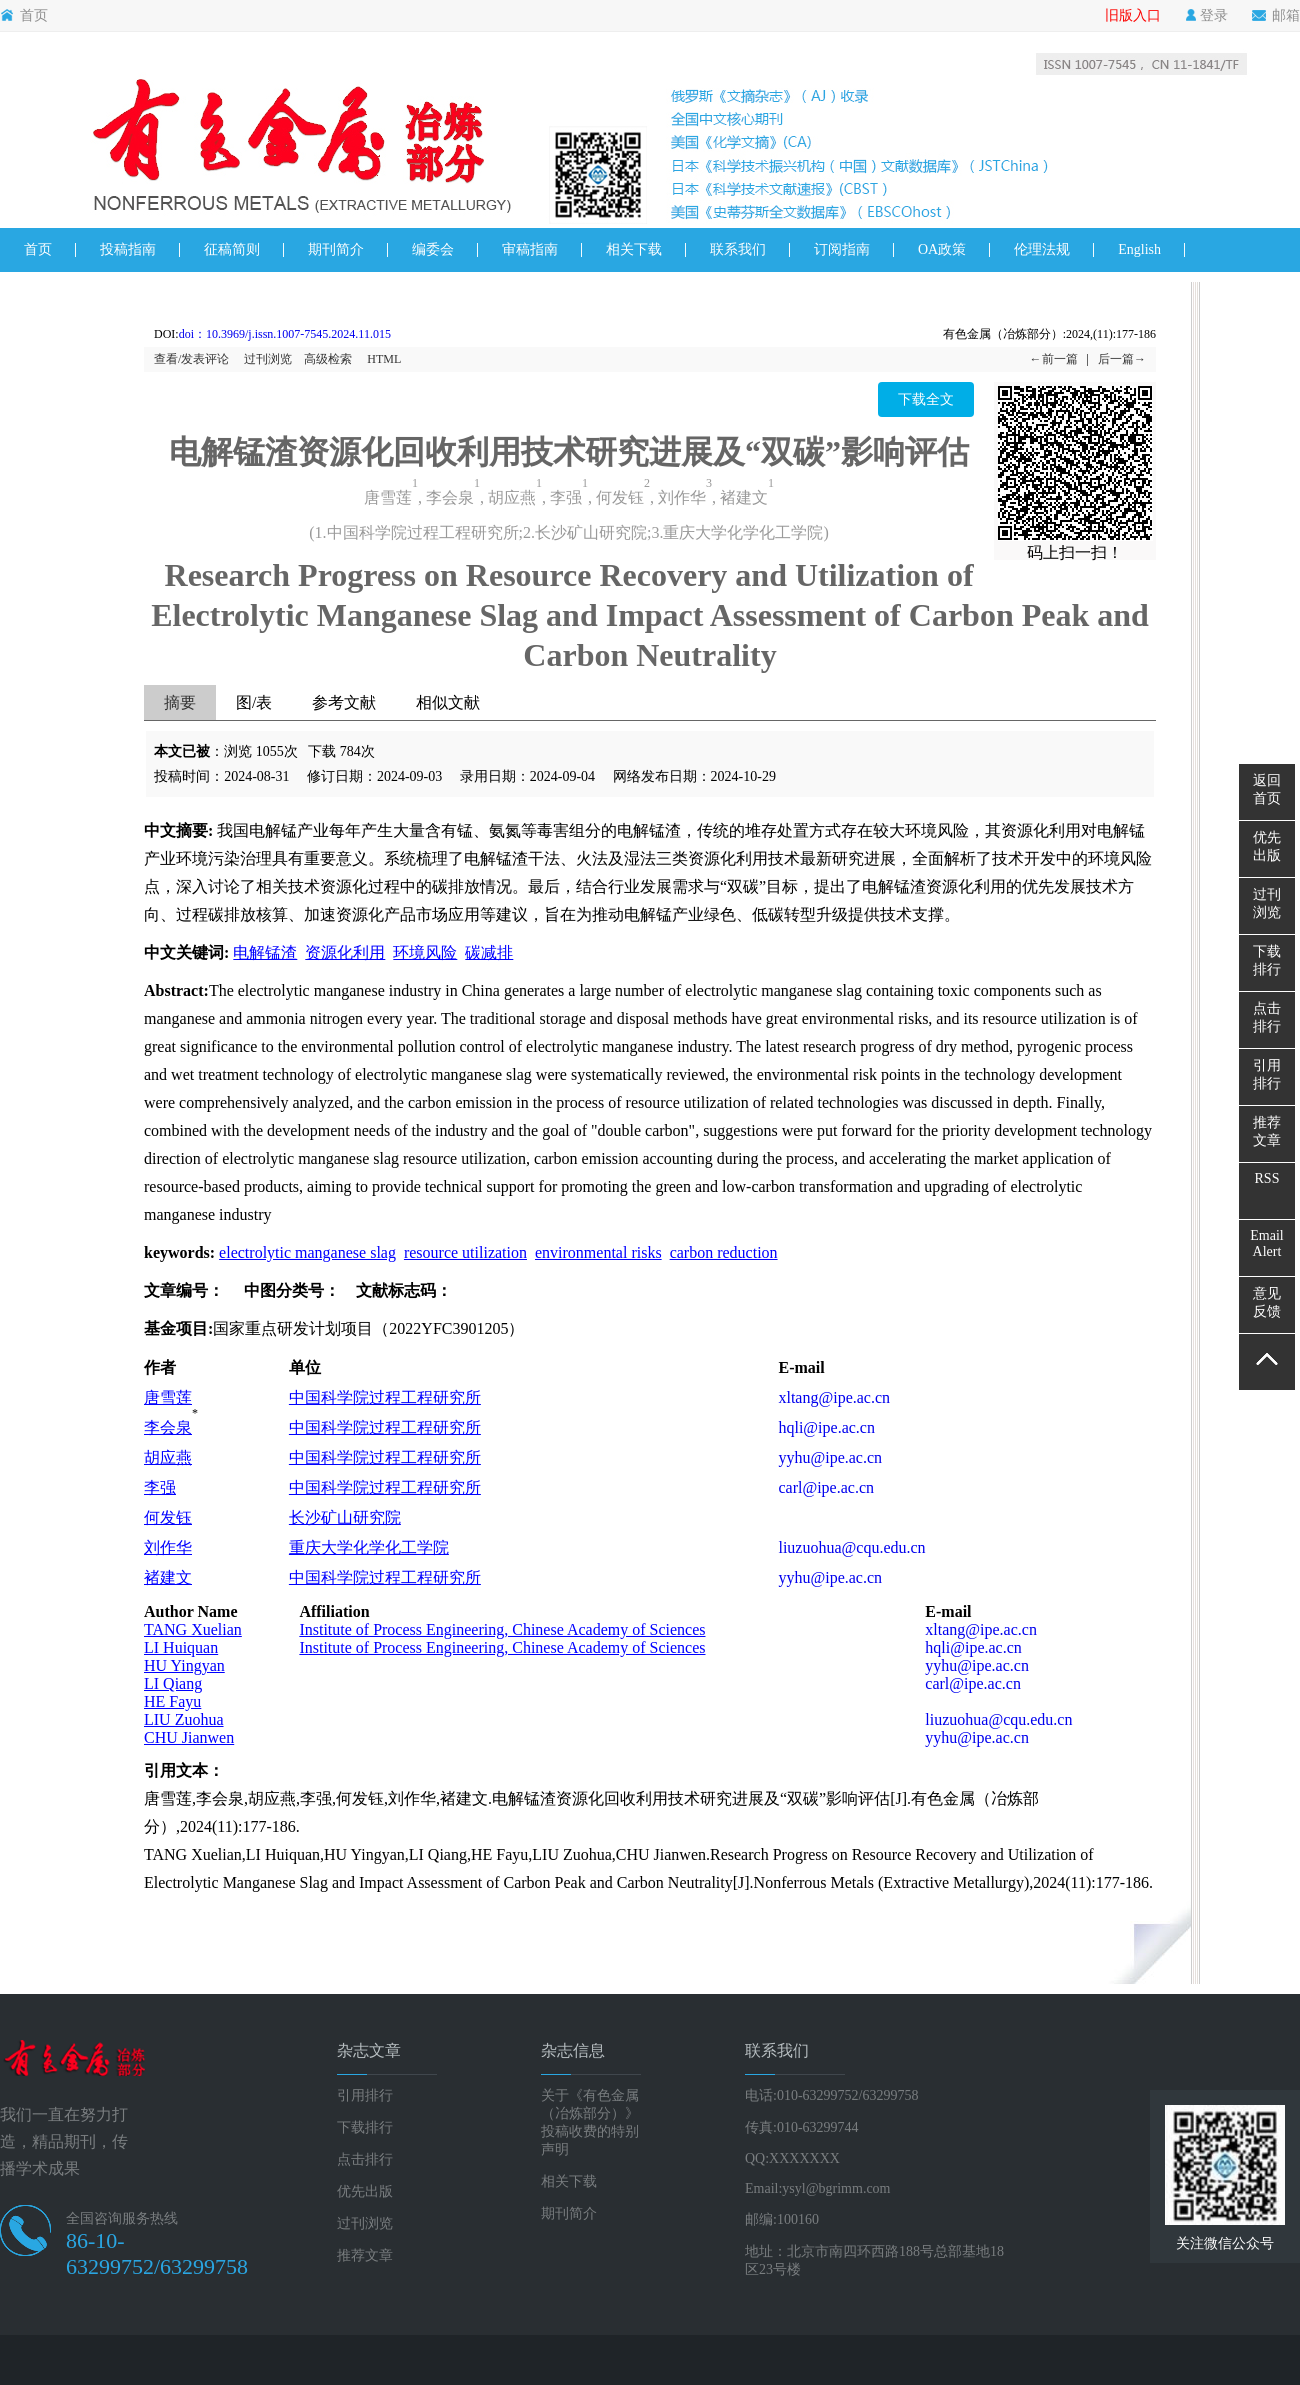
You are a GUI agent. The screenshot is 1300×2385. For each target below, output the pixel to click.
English (1139, 249)
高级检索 (328, 359)
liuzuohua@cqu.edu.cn (851, 1547)
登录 (1206, 16)
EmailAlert (1266, 1243)
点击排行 (365, 2159)
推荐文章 (365, 2255)
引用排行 (365, 2095)
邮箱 (1276, 16)
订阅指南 (842, 249)
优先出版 (365, 2191)
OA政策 (942, 249)
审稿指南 (530, 249)
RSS (1267, 1178)
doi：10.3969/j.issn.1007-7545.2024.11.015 (285, 334)
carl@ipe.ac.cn (826, 1487)
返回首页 (1267, 789)
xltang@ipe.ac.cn (834, 1397)
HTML (384, 359)
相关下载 (634, 249)
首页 (24, 16)
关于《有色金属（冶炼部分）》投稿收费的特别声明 (590, 2122)
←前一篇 (1054, 359)
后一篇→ (1122, 359)
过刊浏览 (268, 359)
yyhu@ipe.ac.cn (830, 1457)
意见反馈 (1267, 1302)
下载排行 (365, 2127)
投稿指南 (128, 249)
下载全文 (926, 399)
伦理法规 (1042, 249)
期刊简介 (336, 249)
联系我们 (738, 249)
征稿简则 (232, 249)
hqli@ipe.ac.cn (826, 1427)
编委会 (433, 249)
